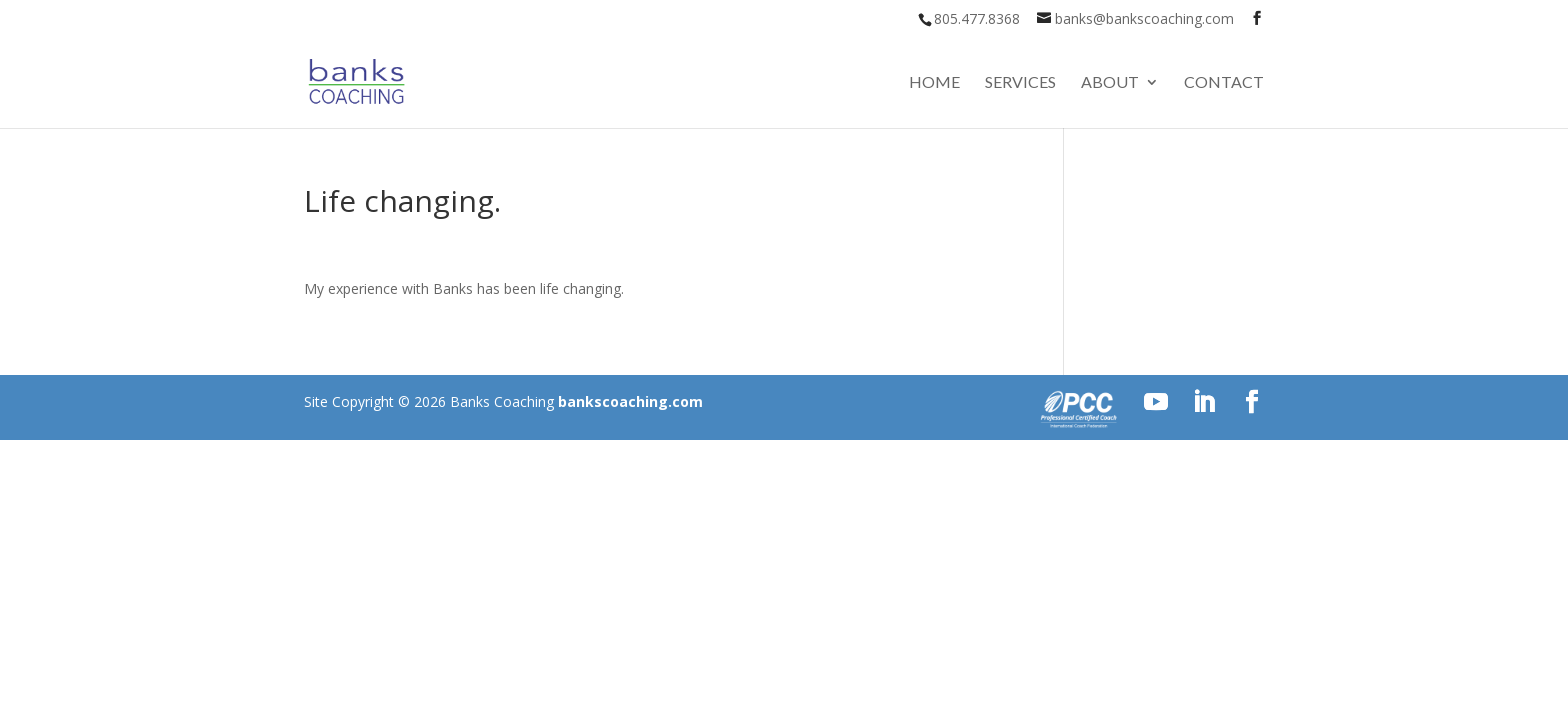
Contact (1224, 83)
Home (934, 83)
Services (1020, 83)
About (1110, 83)
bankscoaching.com (630, 401)
